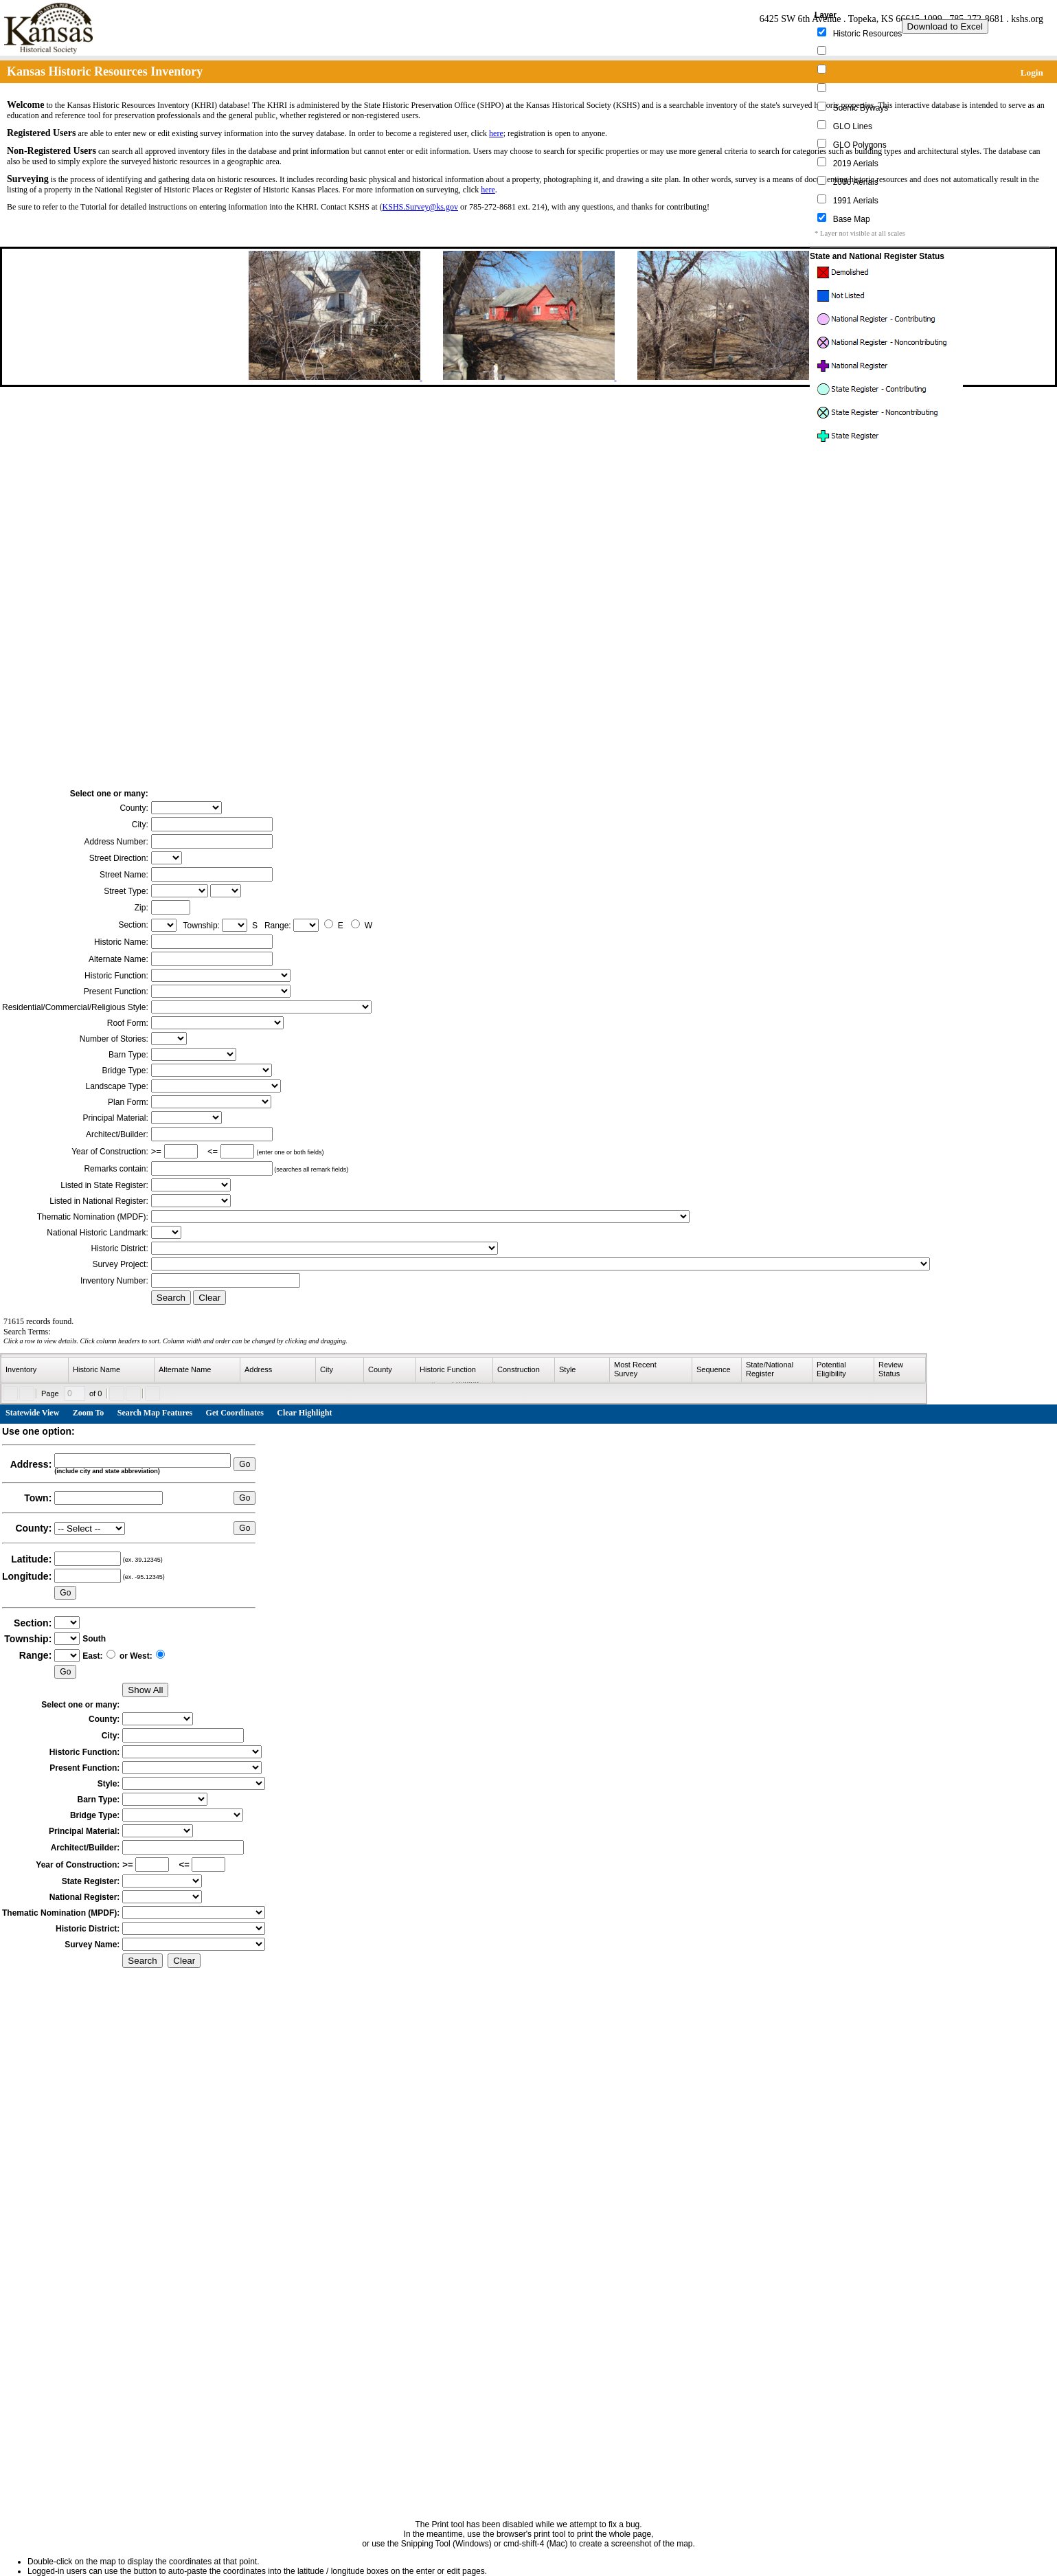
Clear (209, 1297)
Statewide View (32, 1413)
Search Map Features (155, 1413)
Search (171, 1297)
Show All (145, 1690)
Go (244, 1464)
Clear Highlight (304, 1413)
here (496, 133)
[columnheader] (35, 1370)
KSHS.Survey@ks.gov (420, 207)
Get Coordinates (235, 1413)
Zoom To (88, 1413)
